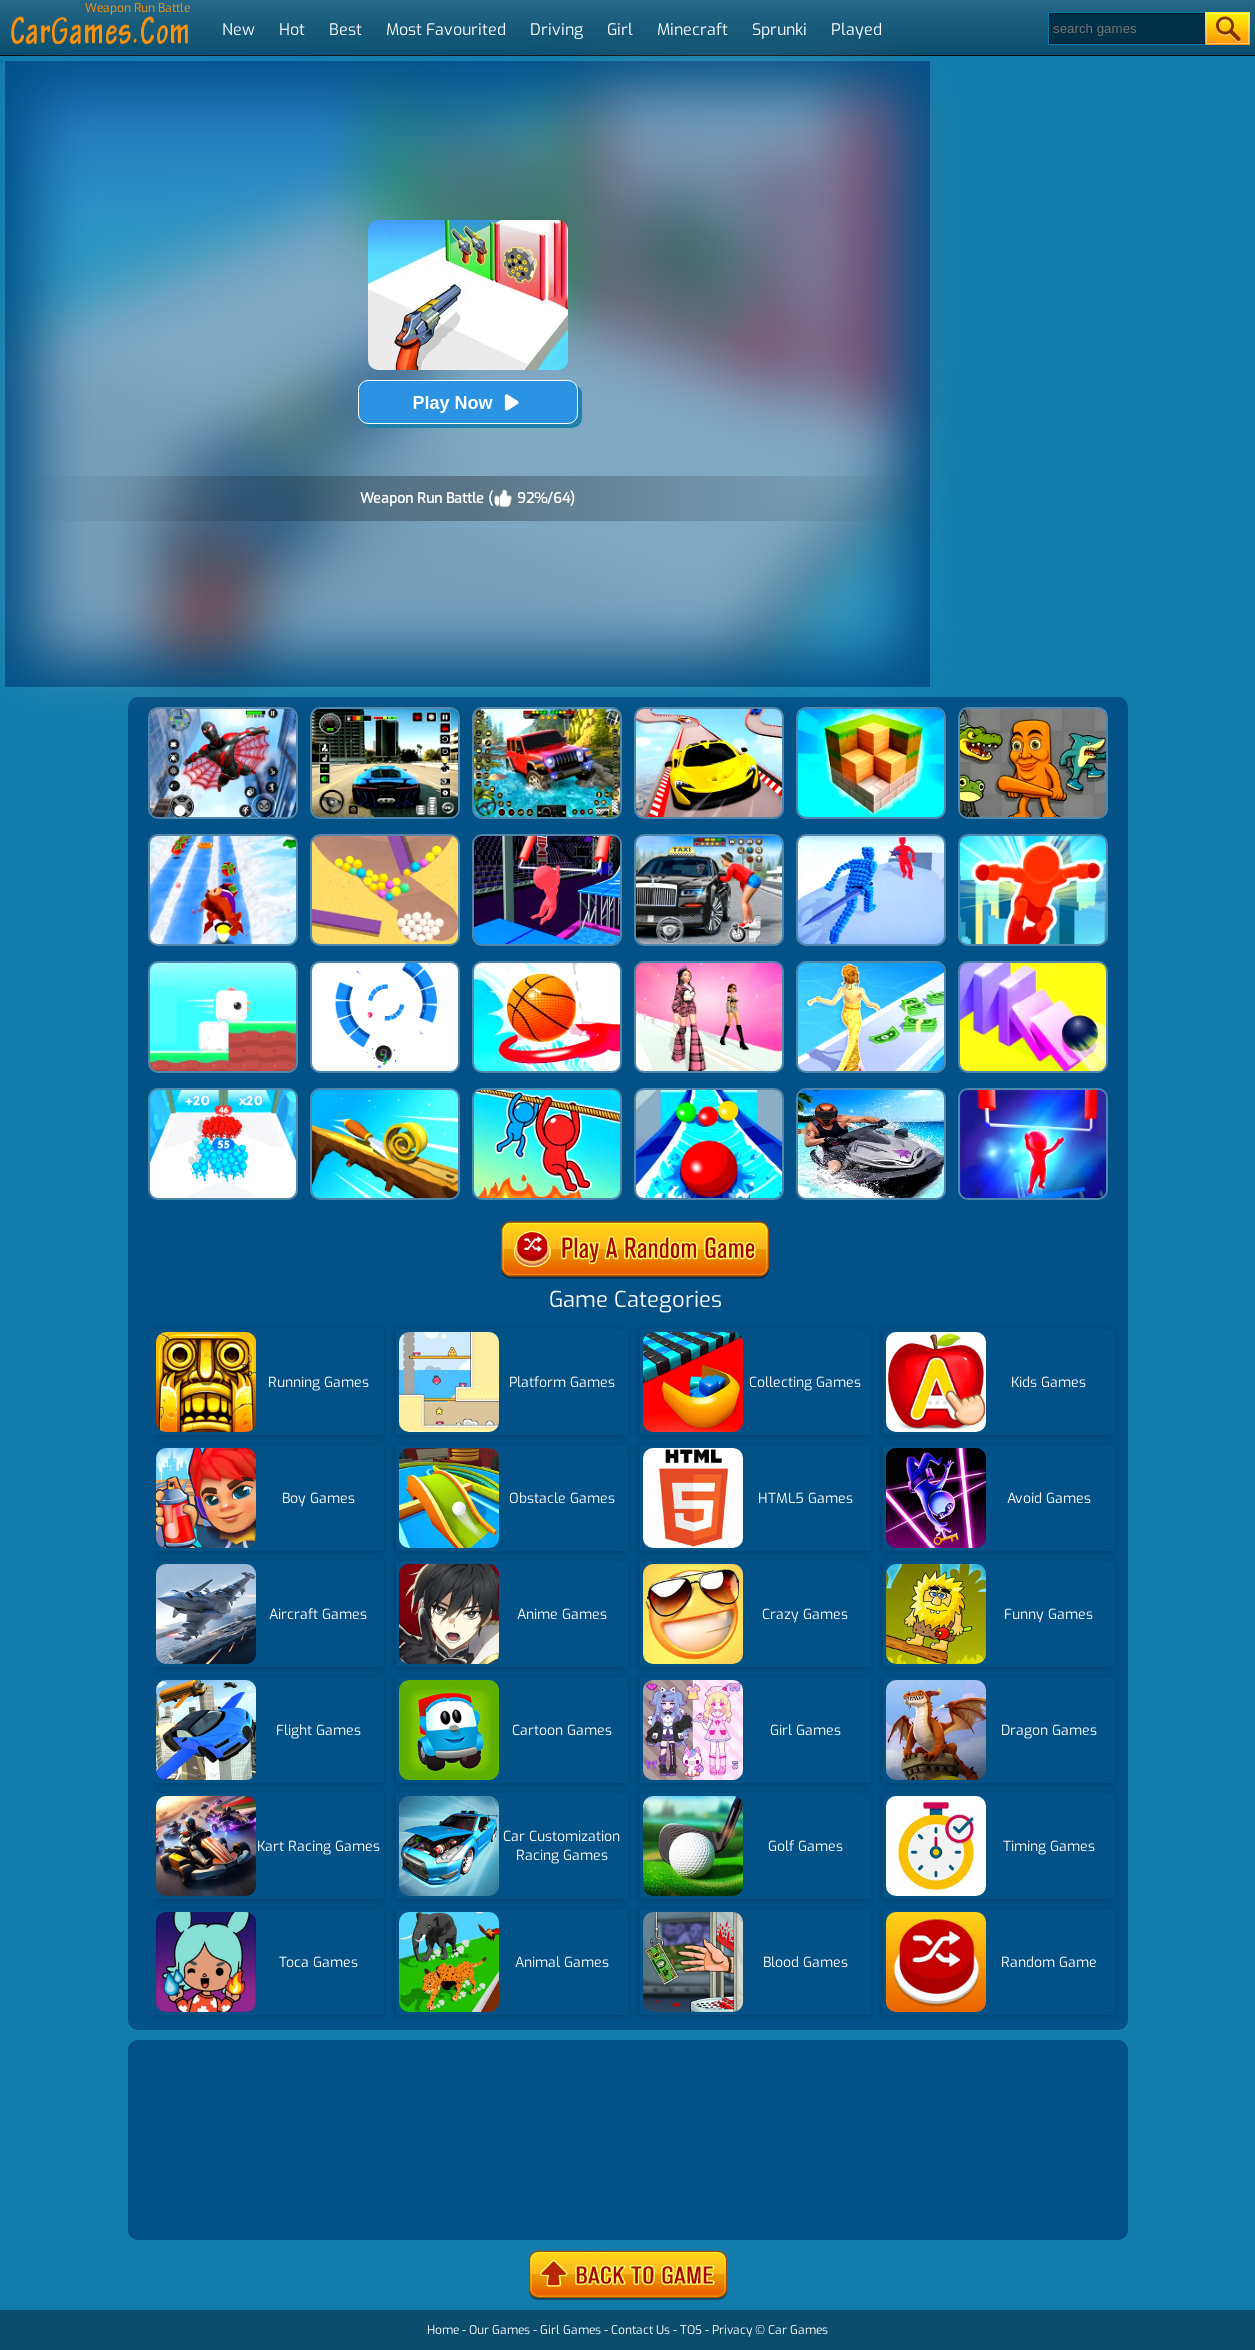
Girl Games (570, 2330)
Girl (620, 29)
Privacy (732, 2330)
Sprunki (779, 29)
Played (856, 29)
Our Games (499, 2330)
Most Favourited (446, 29)
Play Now (467, 402)
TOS (691, 2330)
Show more (200, 2200)
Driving (556, 29)
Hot (292, 29)
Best (345, 29)
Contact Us (640, 2330)
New (238, 29)
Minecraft (692, 29)
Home (443, 2330)
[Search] (1125, 28)
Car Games (798, 2330)
